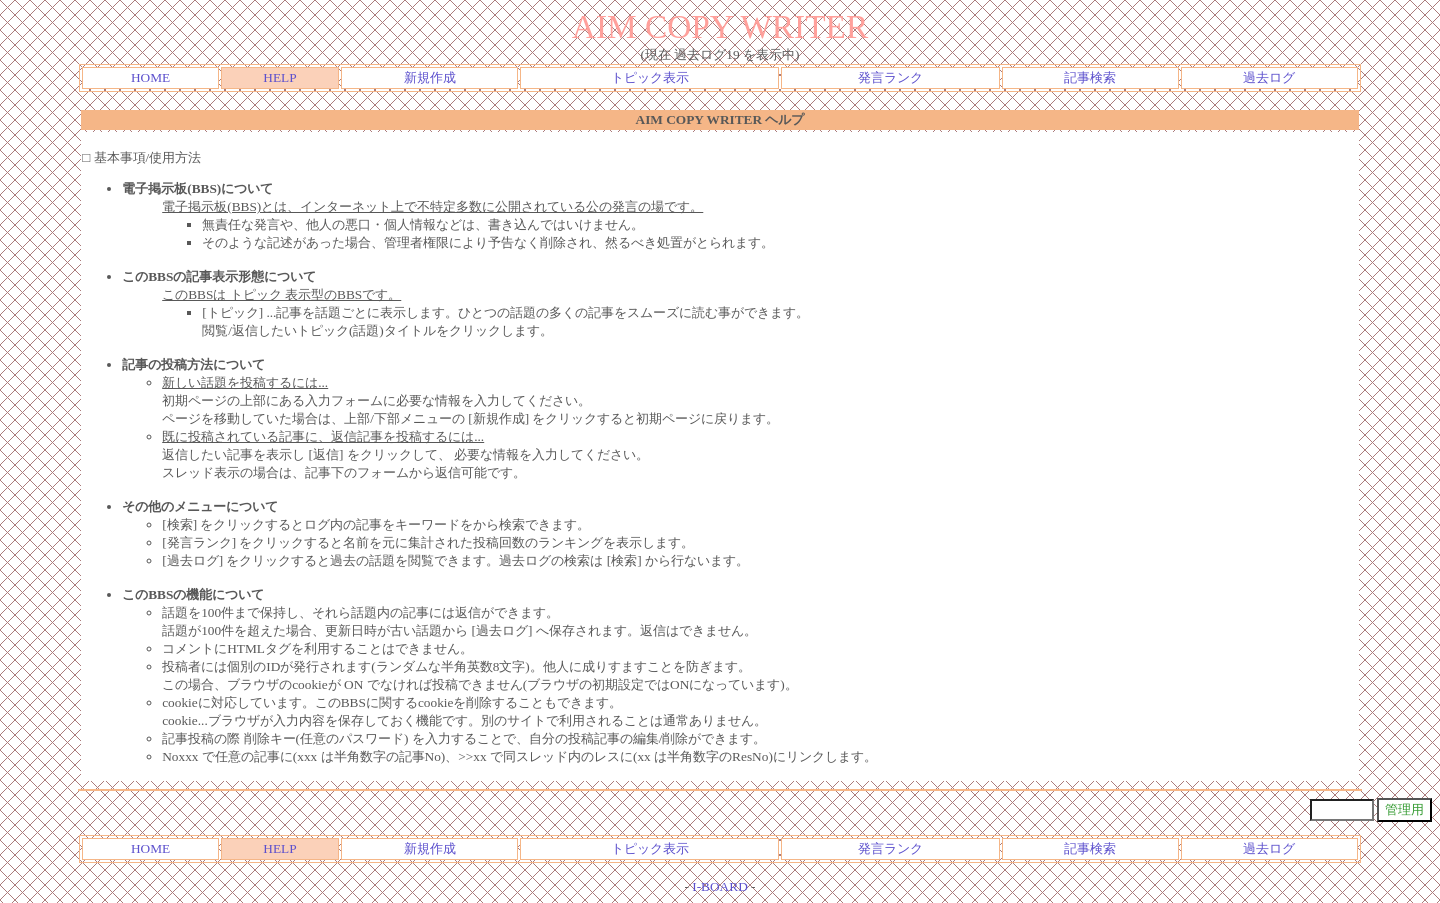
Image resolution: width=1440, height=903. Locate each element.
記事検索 (1090, 77)
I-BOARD (720, 886)
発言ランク (890, 77)
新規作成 (430, 77)
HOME (150, 77)
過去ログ (1269, 77)
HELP (279, 77)
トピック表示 (650, 77)
